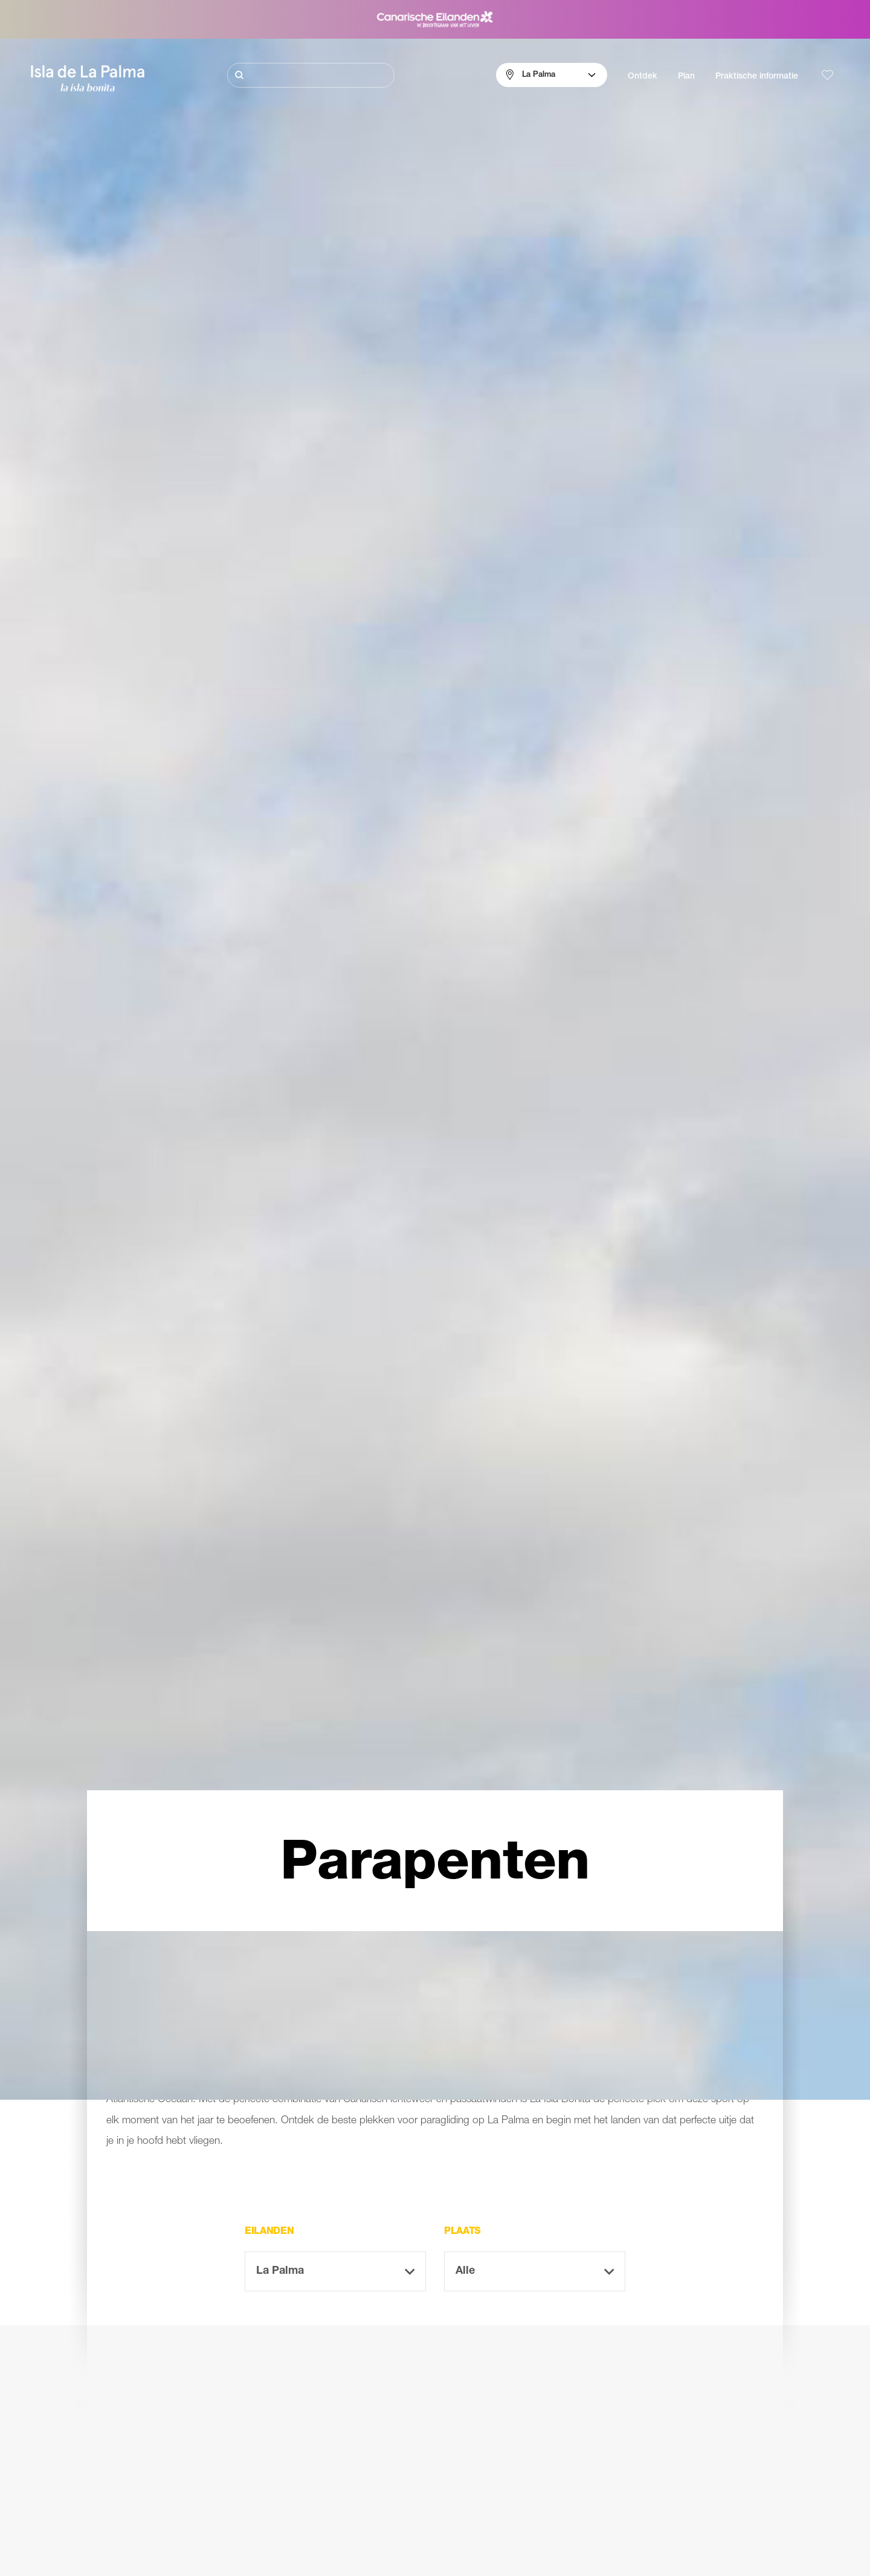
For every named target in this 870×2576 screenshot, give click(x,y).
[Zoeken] (311, 75)
